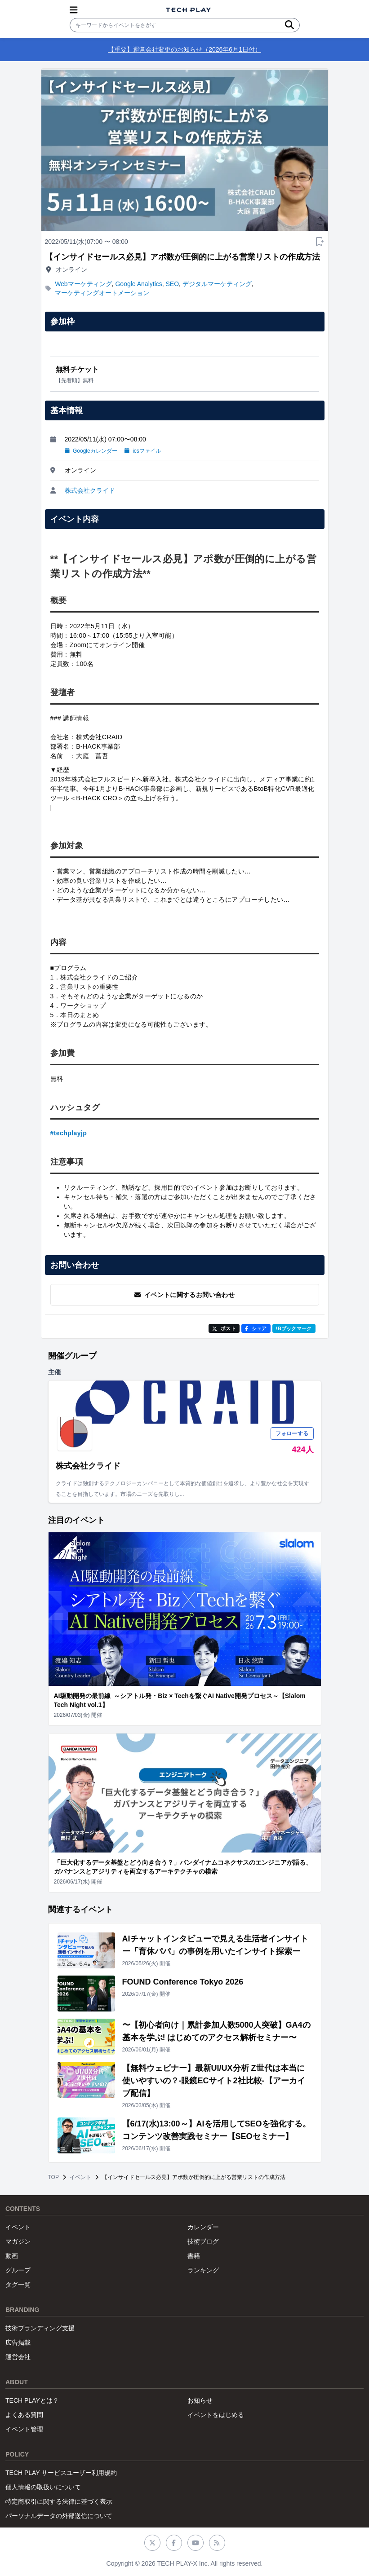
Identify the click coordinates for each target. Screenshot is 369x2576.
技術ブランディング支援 (40, 2328)
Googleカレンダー (91, 451)
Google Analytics (138, 283)
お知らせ (200, 2400)
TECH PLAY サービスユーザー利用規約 (61, 2472)
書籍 (193, 2255)
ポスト (224, 1328)
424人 (302, 1449)
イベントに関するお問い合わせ (184, 1294)
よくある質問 (24, 2414)
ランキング (203, 2270)
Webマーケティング (83, 283)
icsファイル (142, 451)
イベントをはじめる (215, 2414)
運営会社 (18, 2356)
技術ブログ (203, 2241)
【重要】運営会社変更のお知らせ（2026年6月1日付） (184, 49)
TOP (53, 2177)
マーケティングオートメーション (102, 292)
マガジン (18, 2241)
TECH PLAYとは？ (32, 2400)
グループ (18, 2270)
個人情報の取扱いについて (43, 2487)
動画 (11, 2255)
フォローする (292, 1433)
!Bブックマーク (294, 1328)
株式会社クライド (90, 490)
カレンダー (203, 2227)
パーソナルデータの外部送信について (58, 2515)
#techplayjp (68, 1133)
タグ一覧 (18, 2284)
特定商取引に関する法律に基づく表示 (58, 2501)
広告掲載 (18, 2342)
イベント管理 (24, 2429)
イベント (80, 2177)
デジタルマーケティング (217, 283)
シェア (256, 1328)
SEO (172, 283)
